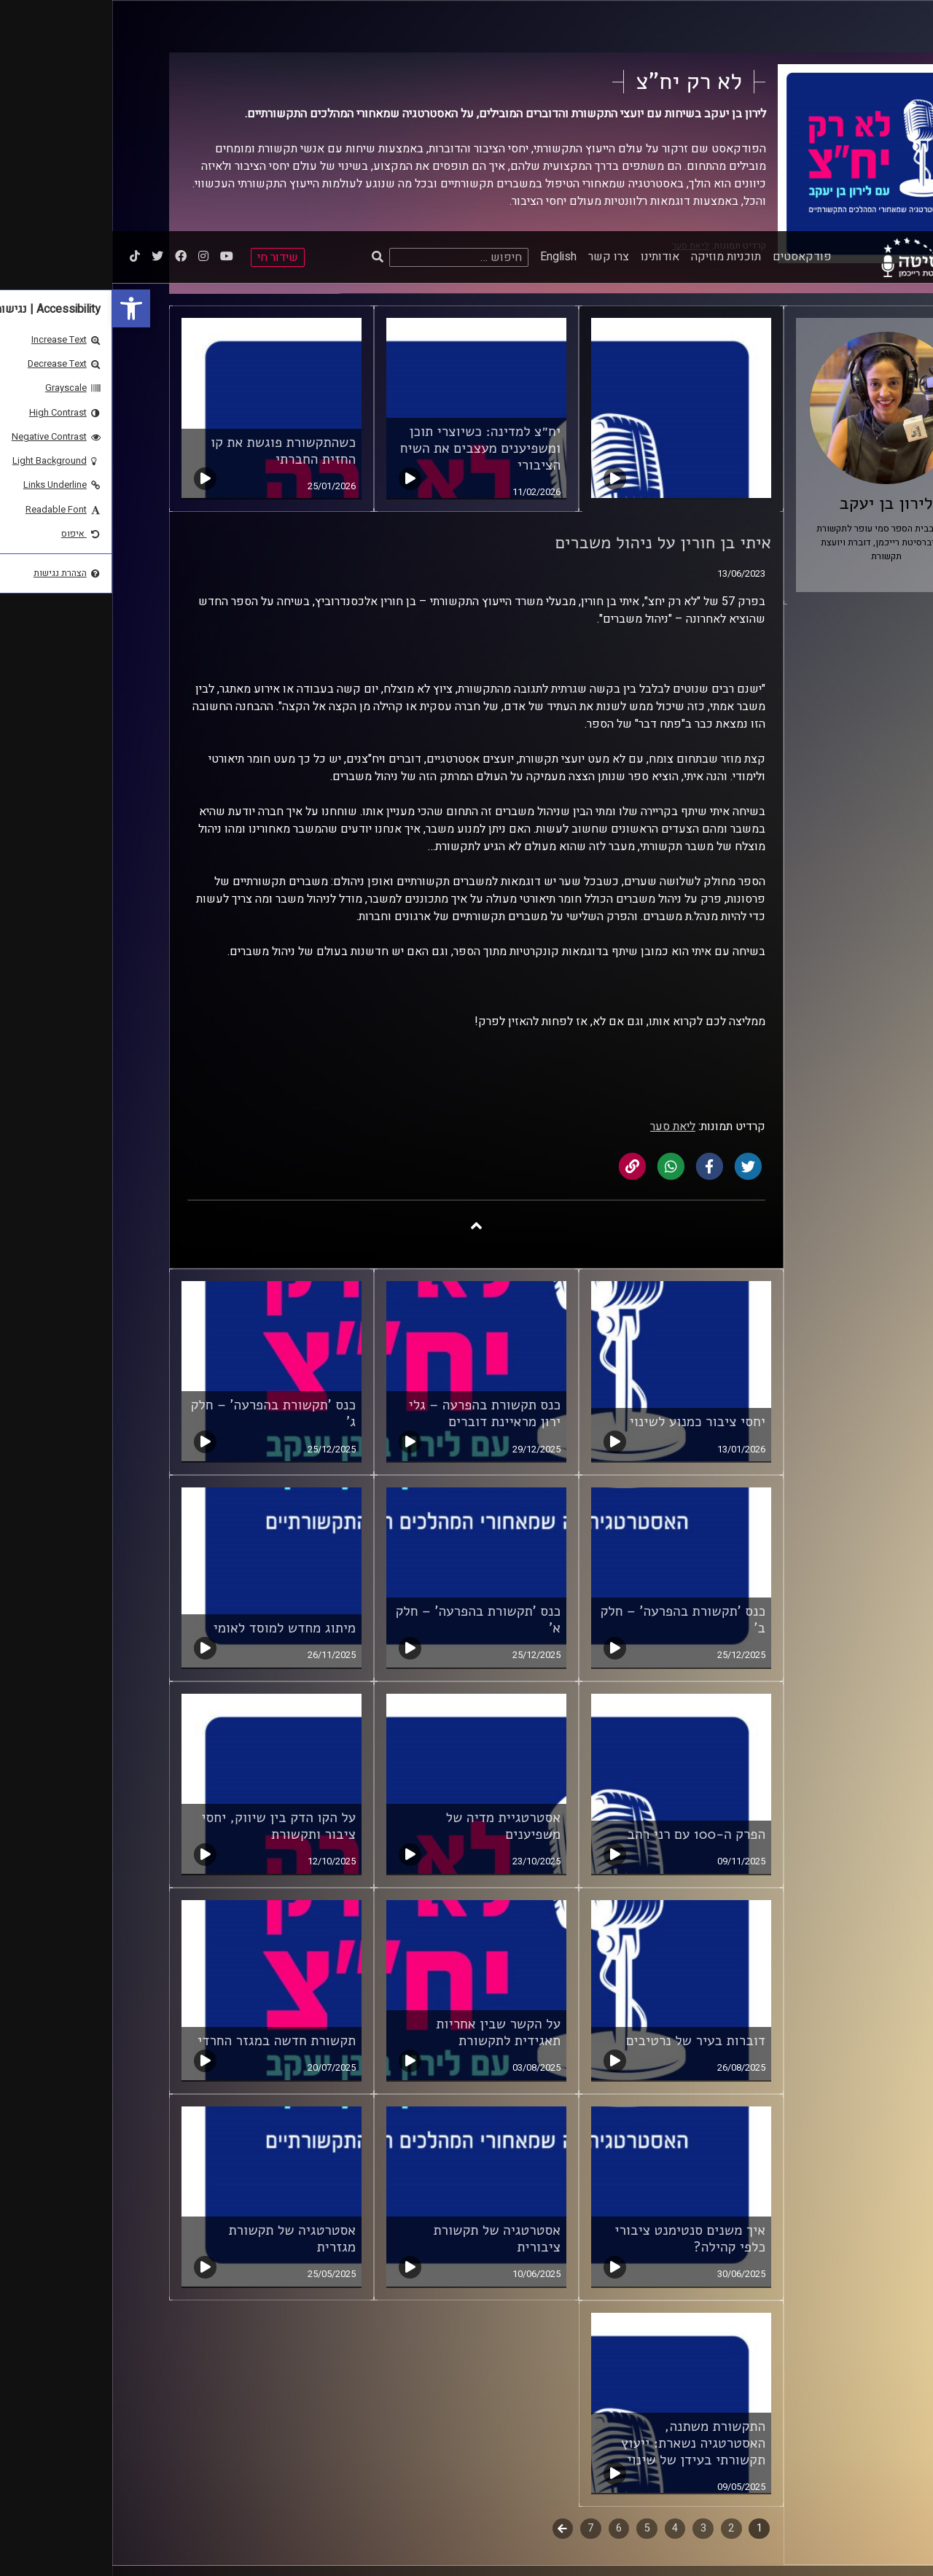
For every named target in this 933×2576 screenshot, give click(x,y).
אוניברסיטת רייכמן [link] (828, 2405)
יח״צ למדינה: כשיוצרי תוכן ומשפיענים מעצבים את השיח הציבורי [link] (368, 217)
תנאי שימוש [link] (576, 2390)
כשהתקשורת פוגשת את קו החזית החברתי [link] (170, 220)
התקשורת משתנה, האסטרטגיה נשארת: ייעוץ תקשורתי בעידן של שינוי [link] (581, 2212)
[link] (19, 77)
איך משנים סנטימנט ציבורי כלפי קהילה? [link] (577, 2008)
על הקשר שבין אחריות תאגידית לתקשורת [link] (386, 1801)
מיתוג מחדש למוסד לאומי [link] (172, 1397)
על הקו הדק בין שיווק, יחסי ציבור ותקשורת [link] (166, 1595)
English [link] (446, 25)
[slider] (305, 2549)
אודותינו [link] (547, 25)
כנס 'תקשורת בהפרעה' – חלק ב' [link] (570, 1388)
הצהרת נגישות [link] (572, 2405)
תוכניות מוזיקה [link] (614, 25)
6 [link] (507, 2297)
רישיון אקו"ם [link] (220, 2395)
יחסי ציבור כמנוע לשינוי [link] (585, 1190)
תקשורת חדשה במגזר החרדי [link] (164, 1809)
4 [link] (563, 2297)
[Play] (45, 2549)
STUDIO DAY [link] (719, 2500)
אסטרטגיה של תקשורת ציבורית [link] (384, 2008)
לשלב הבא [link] (450, 2298)
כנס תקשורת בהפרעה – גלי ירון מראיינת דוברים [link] (372, 1182)
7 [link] (478, 2297)
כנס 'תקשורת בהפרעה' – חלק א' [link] (365, 1388)
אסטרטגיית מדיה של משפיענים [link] (391, 1595)
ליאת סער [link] (560, 895)
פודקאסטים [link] (689, 25)
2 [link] (619, 2297)
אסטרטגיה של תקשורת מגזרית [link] (180, 2008)
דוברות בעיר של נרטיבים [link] (583, 1809)
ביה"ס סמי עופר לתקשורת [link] (815, 2390)
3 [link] (591, 2297)
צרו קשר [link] (496, 25)
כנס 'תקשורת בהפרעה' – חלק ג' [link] (160, 1182)
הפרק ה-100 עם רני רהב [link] (584, 1603)
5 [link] (535, 2297)
